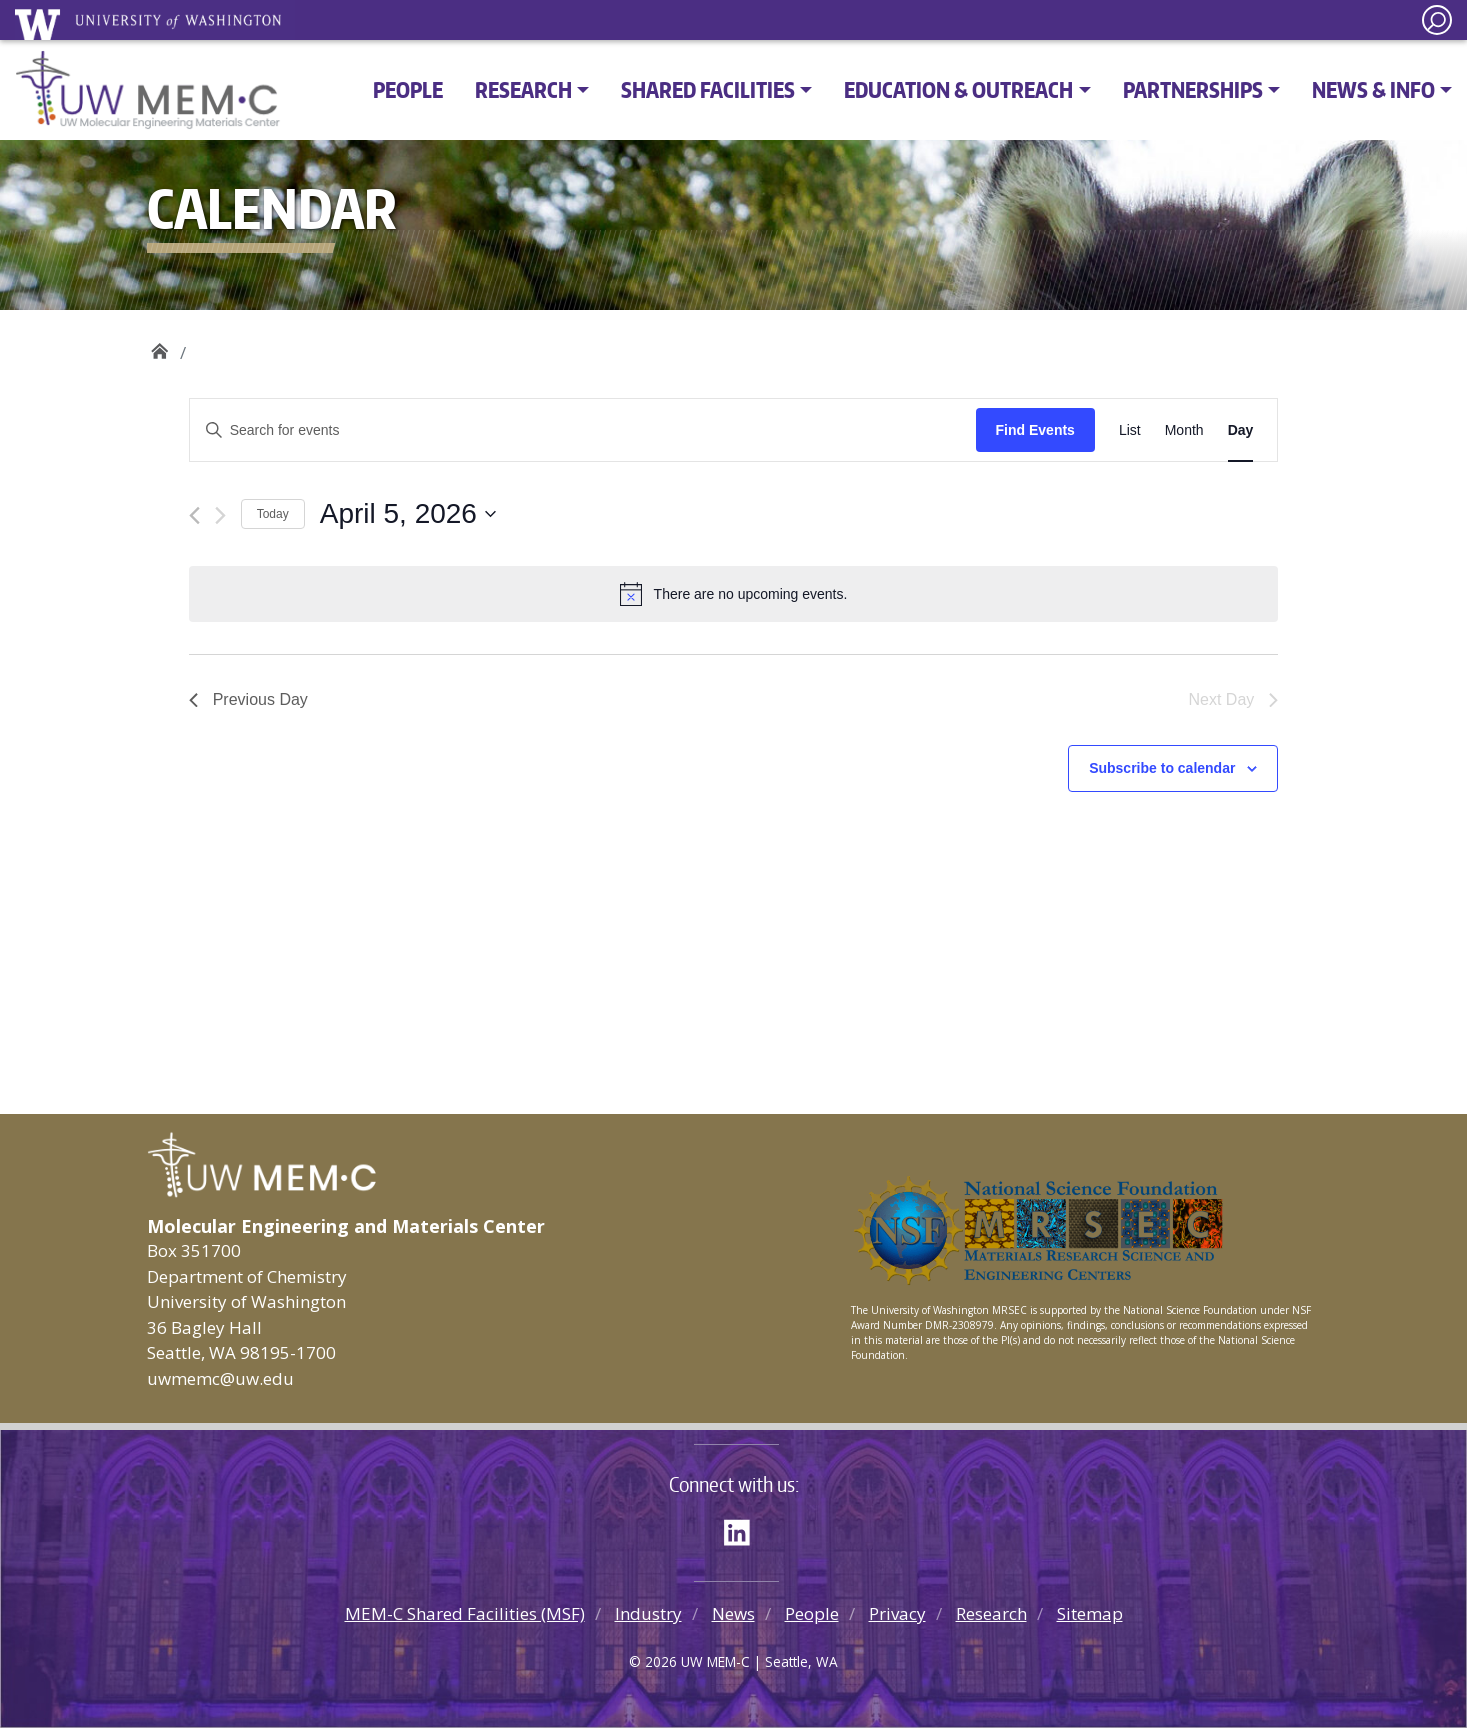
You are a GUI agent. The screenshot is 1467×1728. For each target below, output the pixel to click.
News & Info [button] (1373, 89)
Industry (648, 1613)
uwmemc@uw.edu (220, 1378)
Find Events (1035, 430)
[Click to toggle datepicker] (408, 514)
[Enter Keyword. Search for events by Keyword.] (583, 430)
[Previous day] (194, 515)
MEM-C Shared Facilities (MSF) (465, 1613)
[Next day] (220, 515)
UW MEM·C (159, 345)
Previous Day (248, 699)
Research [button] (523, 89)
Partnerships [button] (1193, 89)
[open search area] (1437, 20)
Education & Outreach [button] (958, 89)
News (733, 1613)
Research (991, 1613)
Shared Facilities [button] (708, 89)
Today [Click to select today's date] (273, 514)
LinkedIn (744, 1529)
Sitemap (1090, 1613)
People (408, 89)
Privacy (897, 1613)
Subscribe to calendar (1162, 768)
